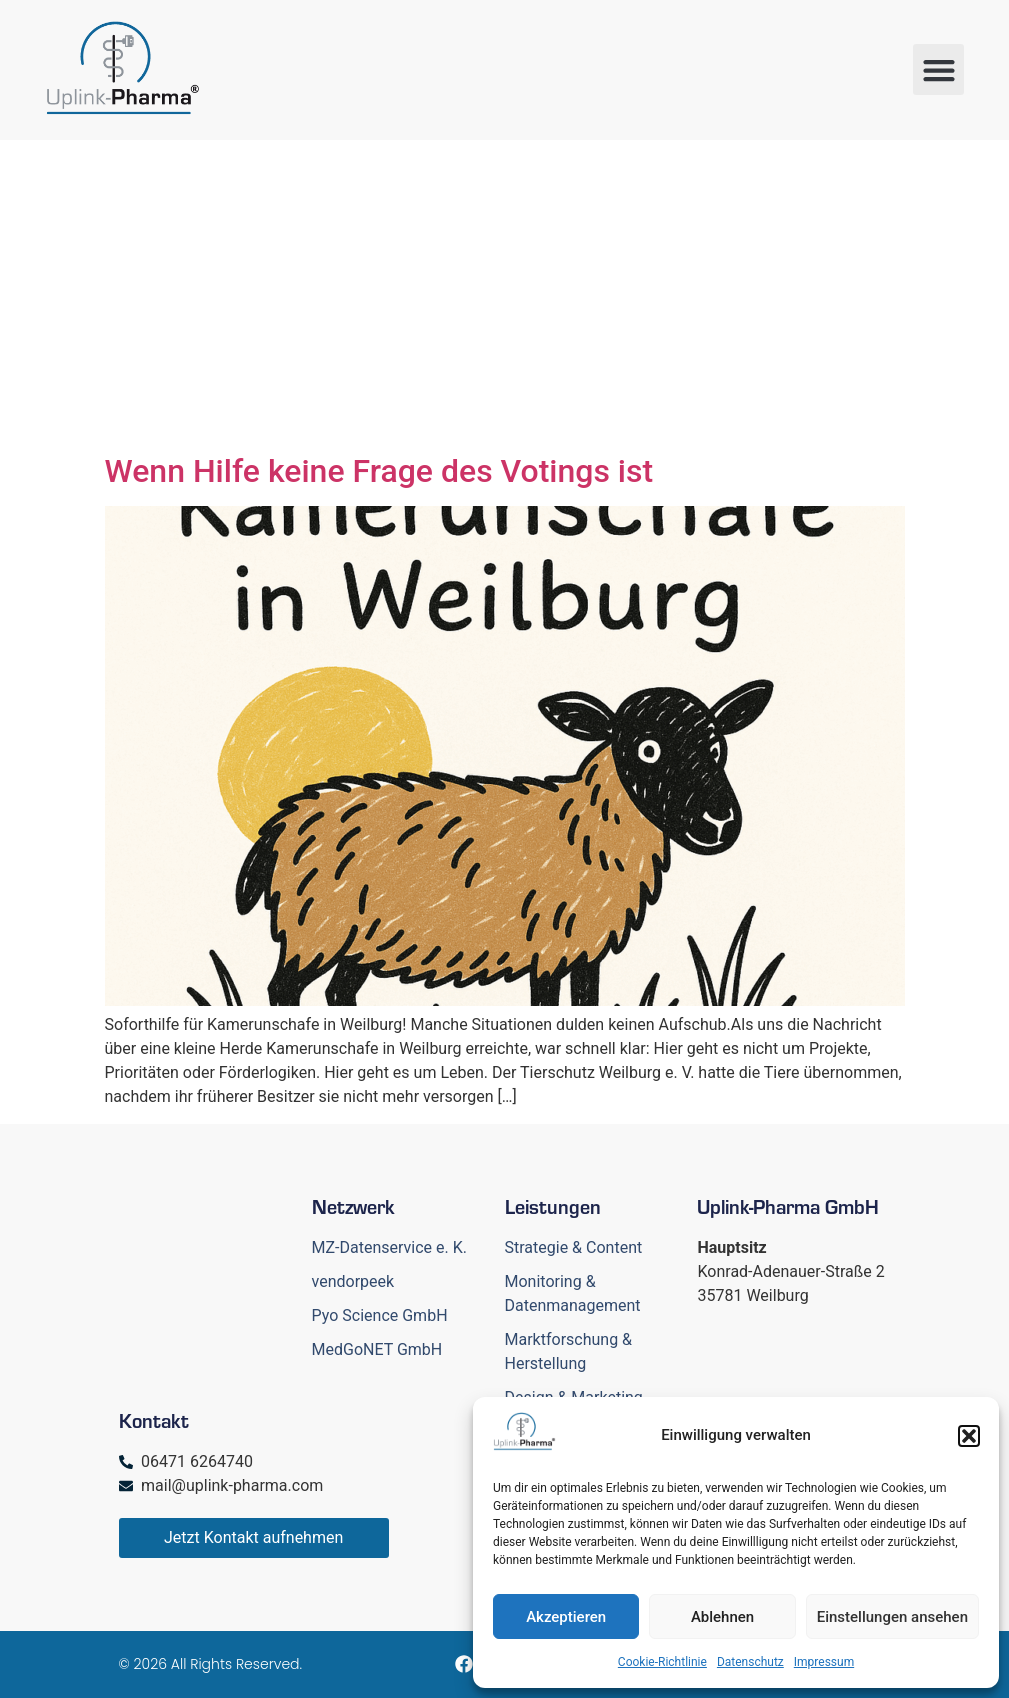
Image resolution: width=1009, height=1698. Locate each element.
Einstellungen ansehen (892, 1617)
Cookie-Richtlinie (662, 1662)
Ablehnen (722, 1617)
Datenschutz (750, 1662)
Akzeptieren (566, 1617)
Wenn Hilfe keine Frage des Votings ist (379, 471)
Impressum (824, 1662)
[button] (969, 1436)
